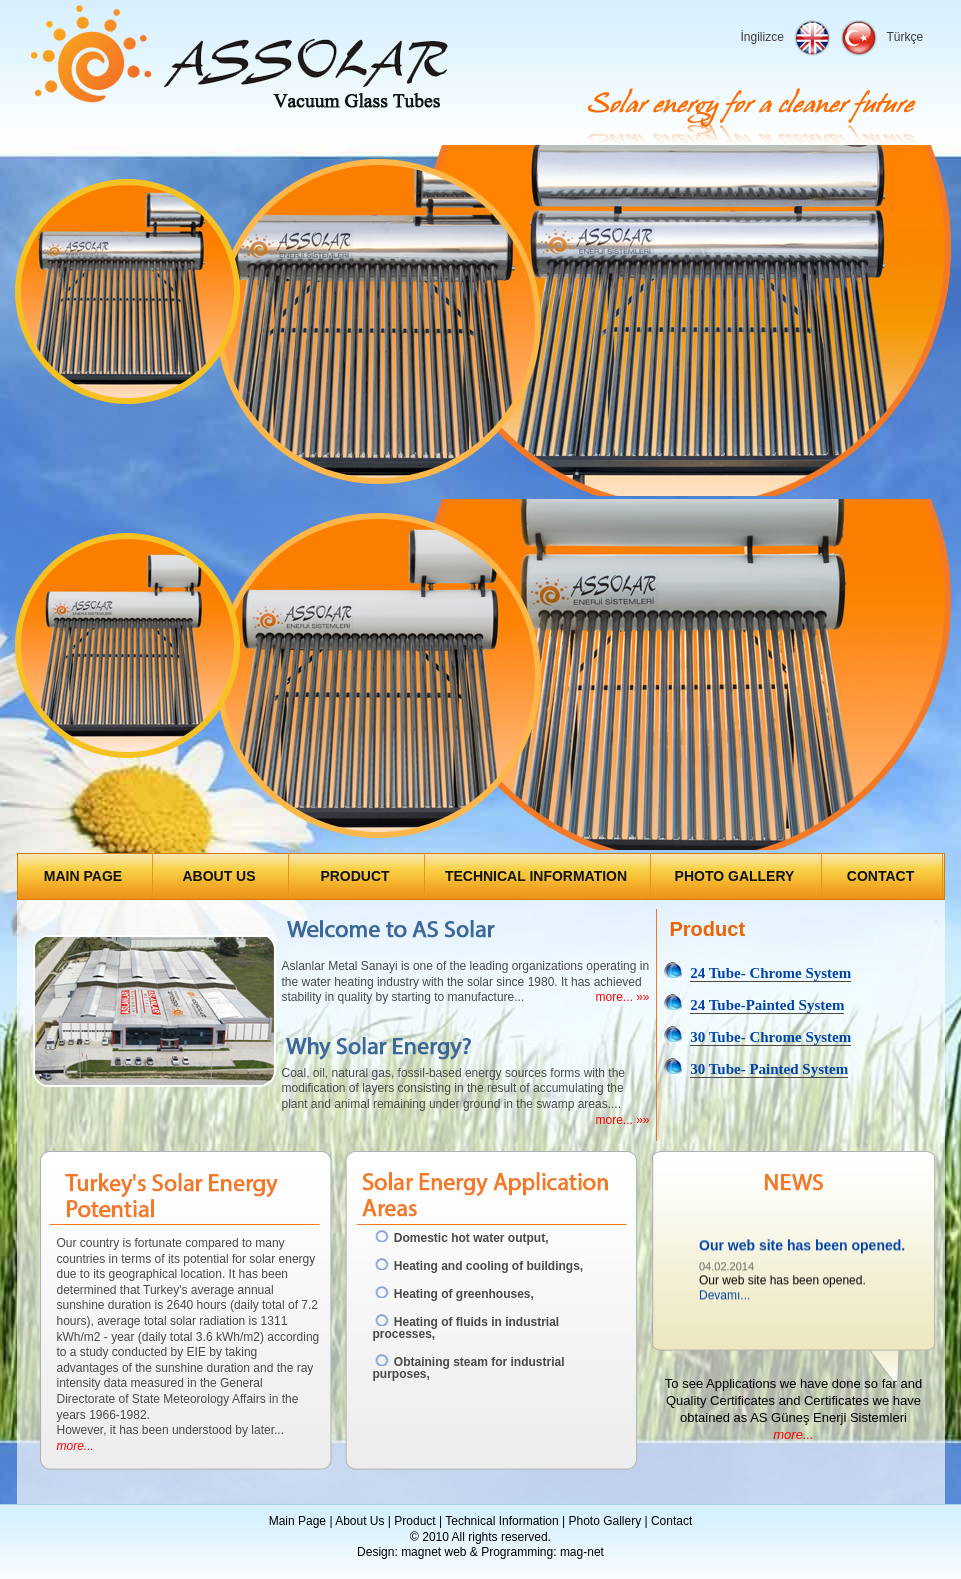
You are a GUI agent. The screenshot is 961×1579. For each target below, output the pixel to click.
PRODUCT (354, 876)
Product (414, 1521)
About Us (359, 1521)
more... (75, 1446)
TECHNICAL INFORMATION (536, 876)
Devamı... (724, 1297)
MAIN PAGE (83, 876)
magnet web (433, 1552)
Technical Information (501, 1521)
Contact (671, 1521)
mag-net (582, 1552)
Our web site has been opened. (802, 1248)
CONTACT (880, 876)
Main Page (297, 1521)
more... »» (622, 997)
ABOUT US (218, 876)
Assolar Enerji (239, 59)
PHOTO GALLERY (735, 876)
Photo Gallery (604, 1521)
